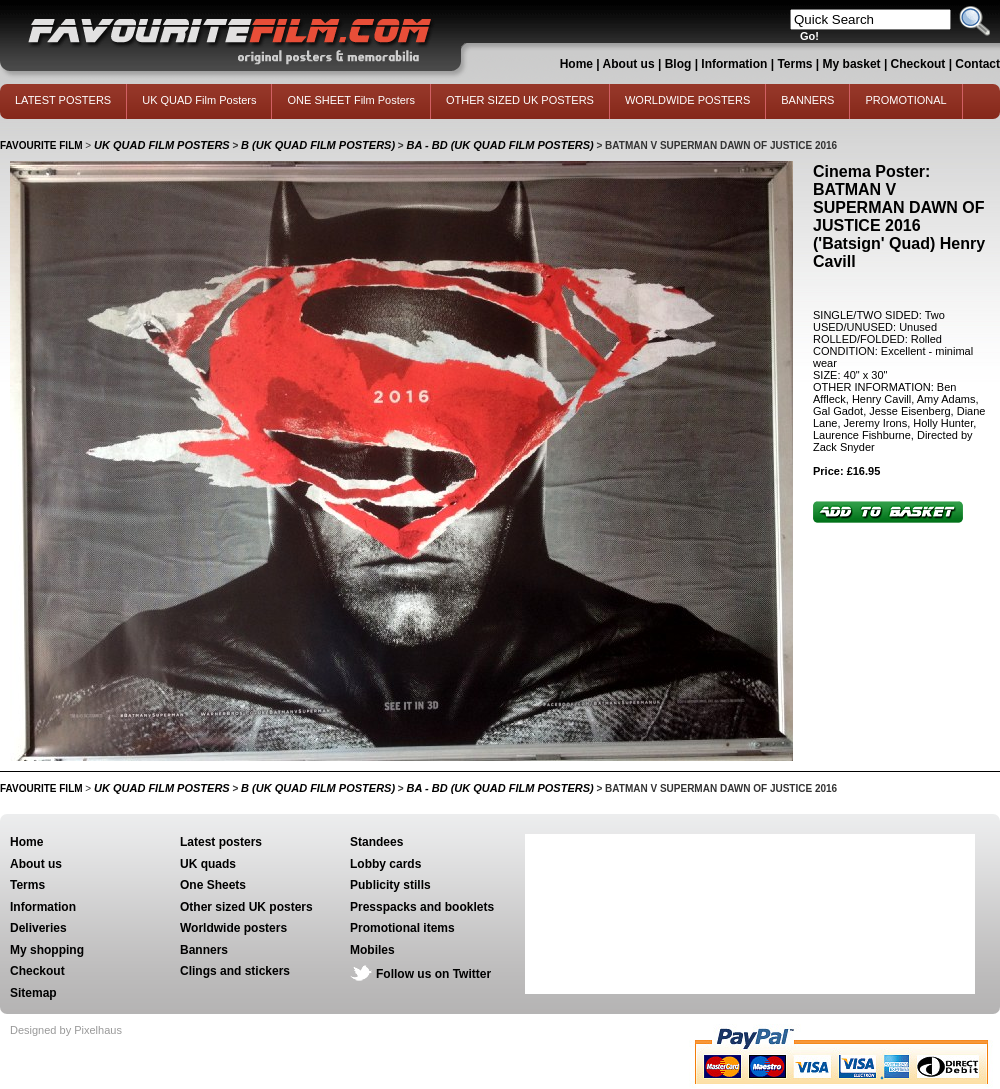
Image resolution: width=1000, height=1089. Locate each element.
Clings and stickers (235, 971)
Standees (376, 842)
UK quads (208, 864)
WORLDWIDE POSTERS (687, 100)
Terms (794, 64)
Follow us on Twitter (433, 974)
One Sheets (213, 885)
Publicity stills (390, 885)
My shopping (47, 950)
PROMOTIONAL (905, 100)
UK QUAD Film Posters (199, 100)
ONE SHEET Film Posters (351, 100)
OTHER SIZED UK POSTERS (520, 100)
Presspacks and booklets (422, 907)
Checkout (920, 64)
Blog (678, 64)
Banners (204, 950)
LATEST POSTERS (63, 100)
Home (576, 64)
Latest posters (221, 842)
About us (629, 64)
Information (734, 64)
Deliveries (38, 928)
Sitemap (33, 993)
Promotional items (402, 928)
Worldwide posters (233, 928)
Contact (977, 64)
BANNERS (807, 100)
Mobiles (372, 950)
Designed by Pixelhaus (66, 1030)
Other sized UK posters (246, 907)
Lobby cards (385, 864)
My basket (852, 64)
